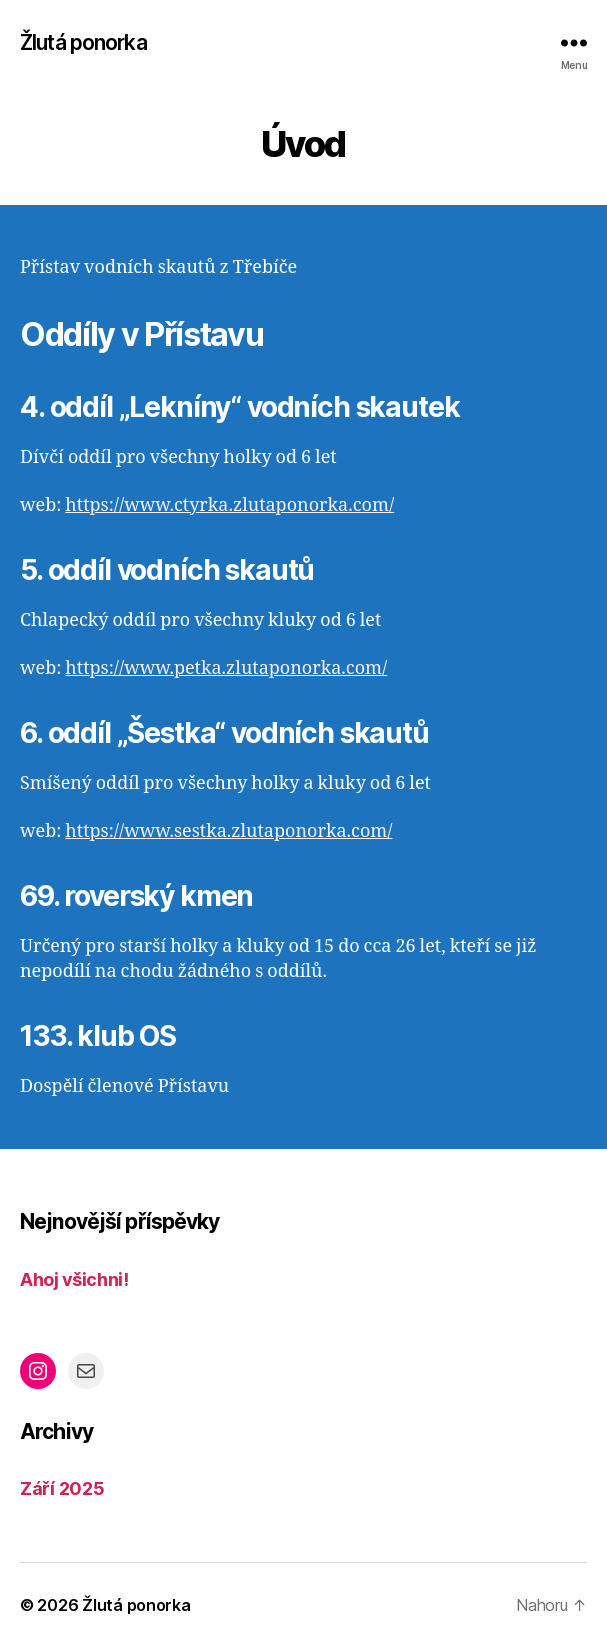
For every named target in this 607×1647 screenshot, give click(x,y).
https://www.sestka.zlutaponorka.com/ (228, 831)
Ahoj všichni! (74, 1279)
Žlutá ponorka (83, 42)
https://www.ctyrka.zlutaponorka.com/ (229, 505)
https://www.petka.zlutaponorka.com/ (226, 668)
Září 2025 (62, 1488)
